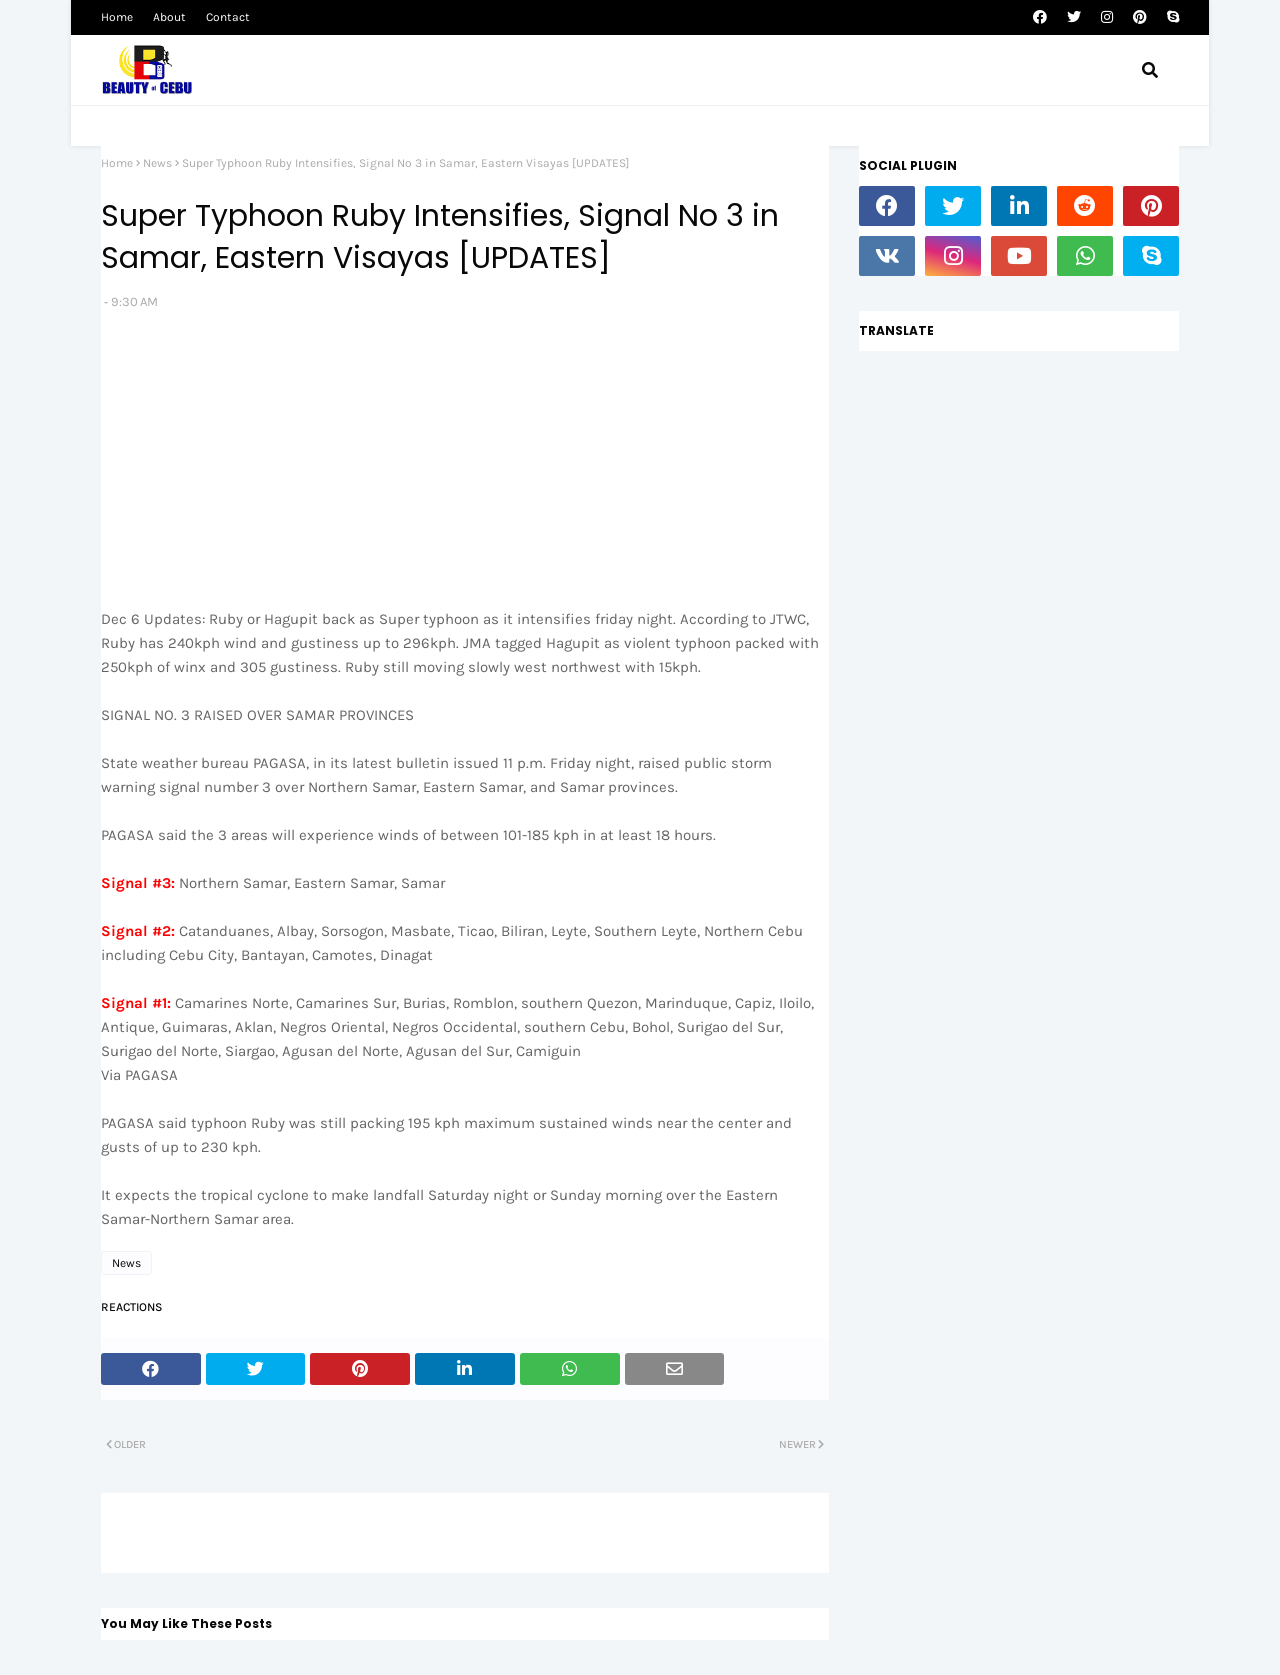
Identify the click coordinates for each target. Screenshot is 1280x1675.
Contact (228, 17)
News (157, 163)
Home (117, 17)
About (169, 17)
